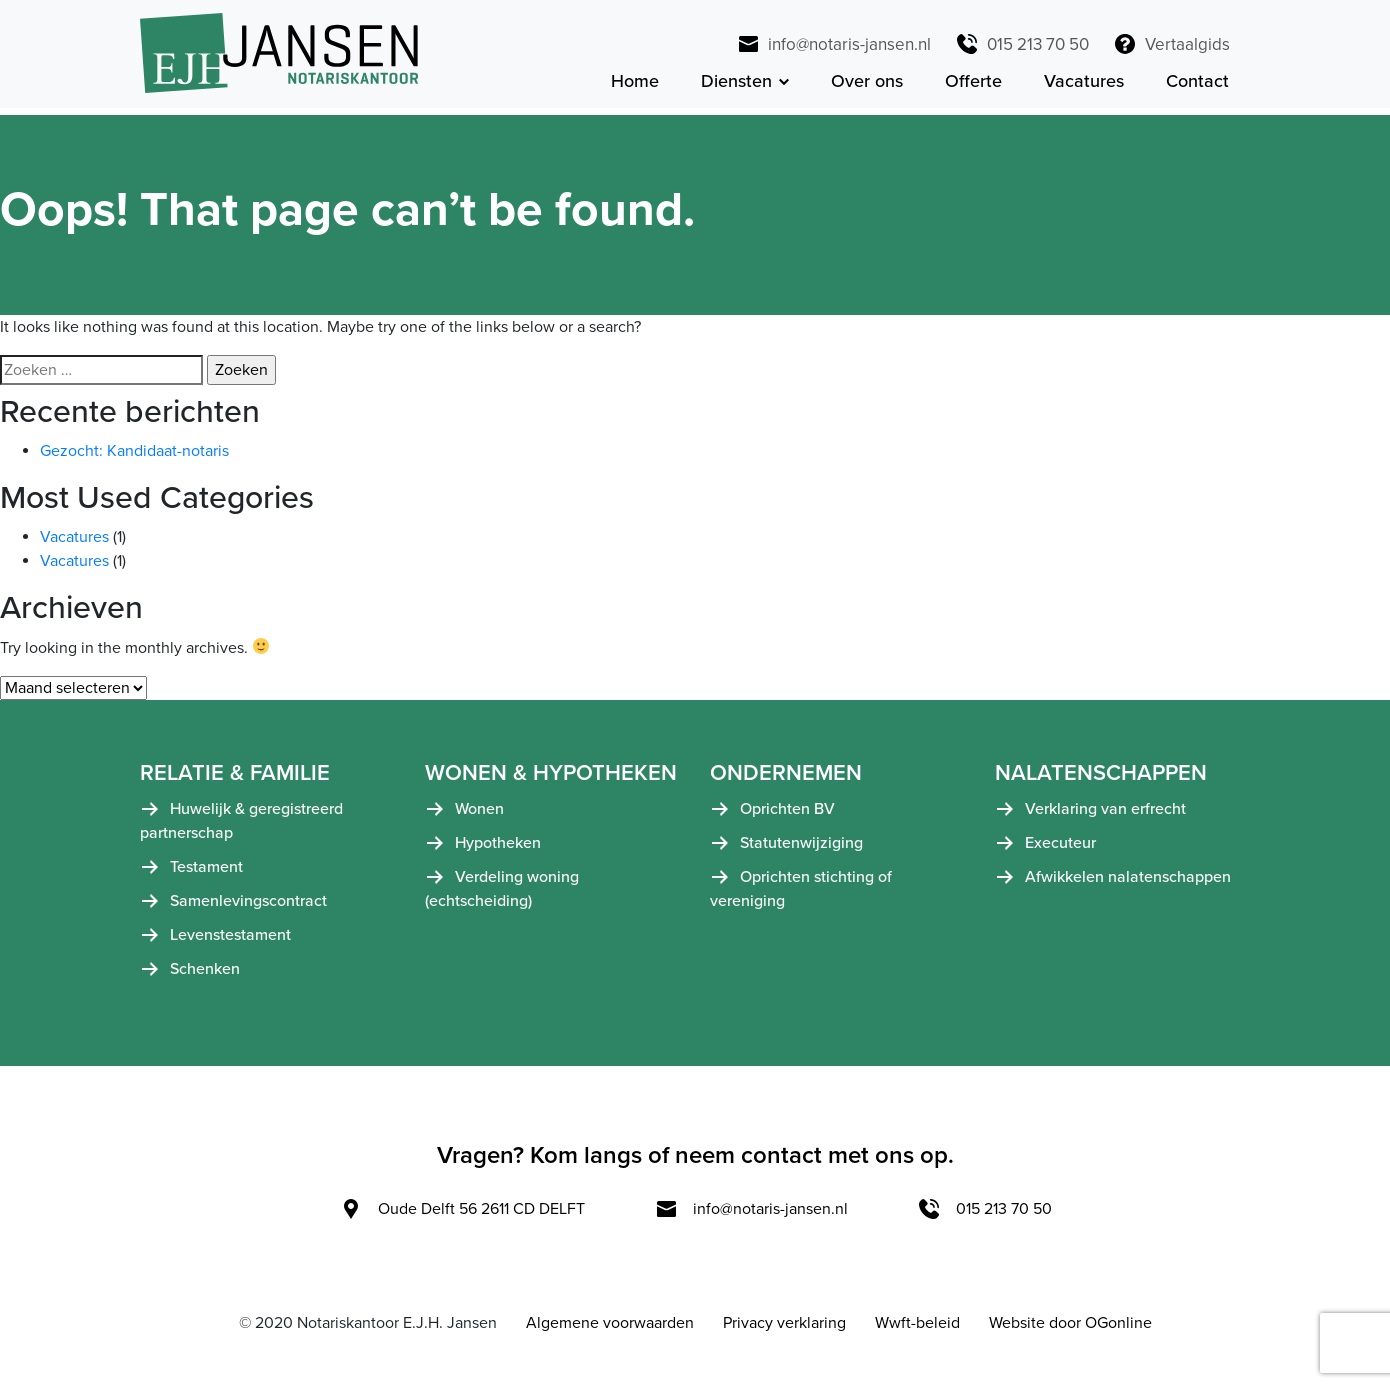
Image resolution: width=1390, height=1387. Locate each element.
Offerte (973, 84)
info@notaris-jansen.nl (833, 44)
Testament (206, 875)
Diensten (736, 84)
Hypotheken (498, 851)
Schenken (205, 977)
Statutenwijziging (801, 851)
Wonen (479, 817)
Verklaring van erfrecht (1105, 817)
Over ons (867, 84)
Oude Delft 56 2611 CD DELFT (462, 1217)
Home (635, 84)
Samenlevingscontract (248, 909)
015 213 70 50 (1022, 44)
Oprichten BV (787, 817)
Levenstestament (230, 943)
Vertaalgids (1171, 44)
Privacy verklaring (784, 1331)
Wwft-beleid (917, 1331)
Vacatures (1084, 84)
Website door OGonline (1070, 1331)
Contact (1197, 84)
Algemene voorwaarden (610, 1331)
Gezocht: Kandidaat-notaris (134, 458)
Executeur (1060, 851)
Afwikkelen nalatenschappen (1128, 885)
